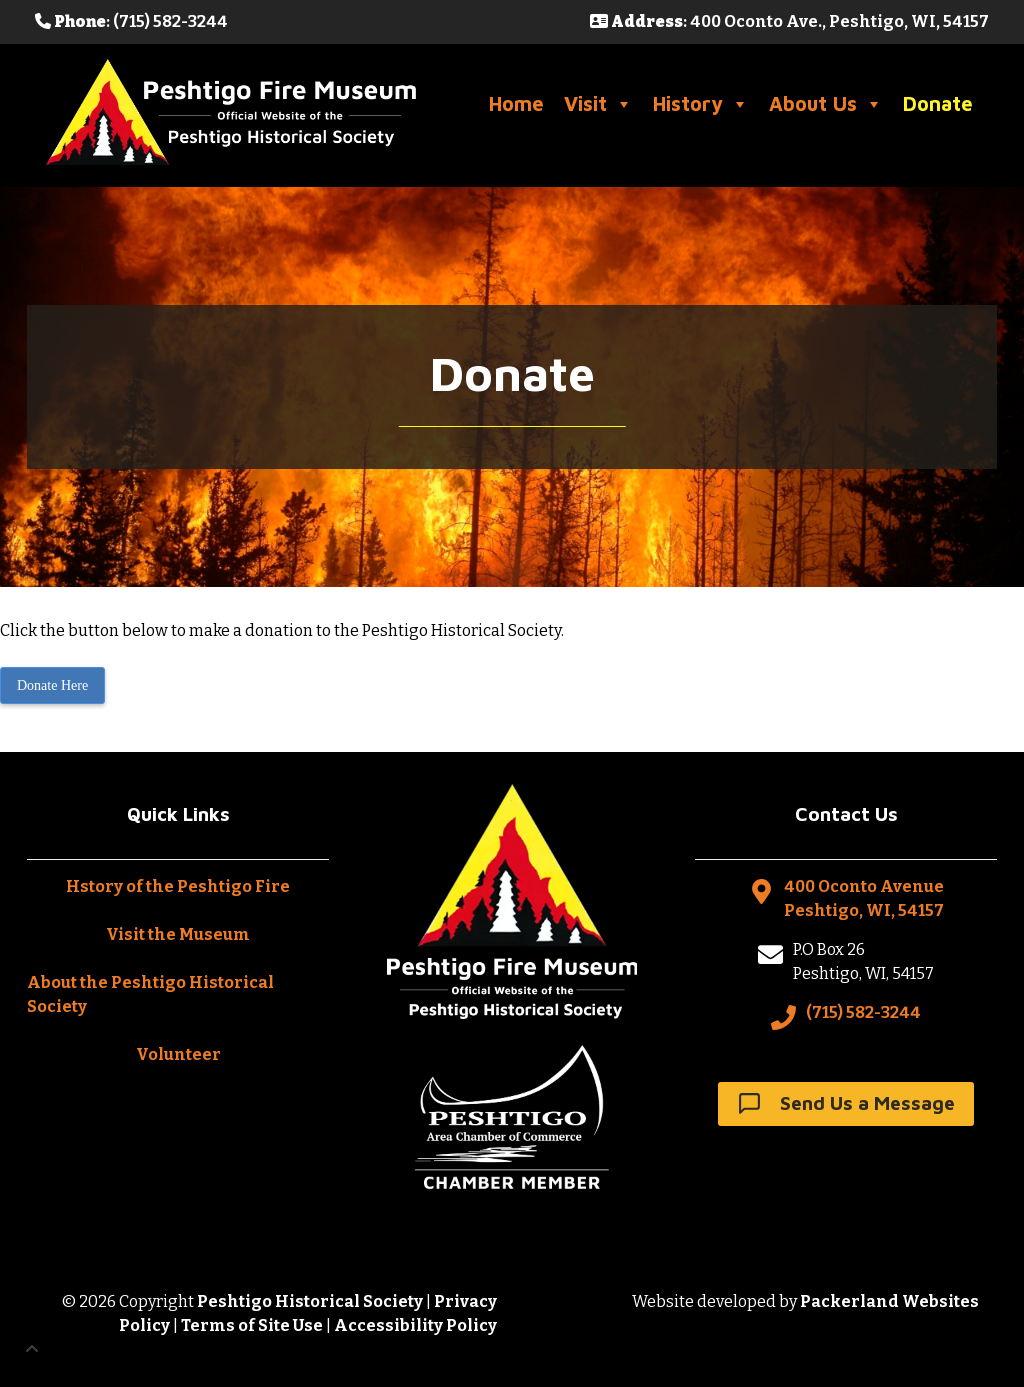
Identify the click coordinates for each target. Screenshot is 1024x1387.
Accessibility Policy (415, 1325)
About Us (826, 104)
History (701, 104)
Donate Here (52, 685)
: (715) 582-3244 (131, 21)
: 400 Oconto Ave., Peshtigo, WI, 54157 (789, 21)
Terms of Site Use (252, 1325)
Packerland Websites (889, 1301)
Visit (598, 104)
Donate (938, 103)
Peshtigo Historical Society (310, 1301)
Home (516, 103)
